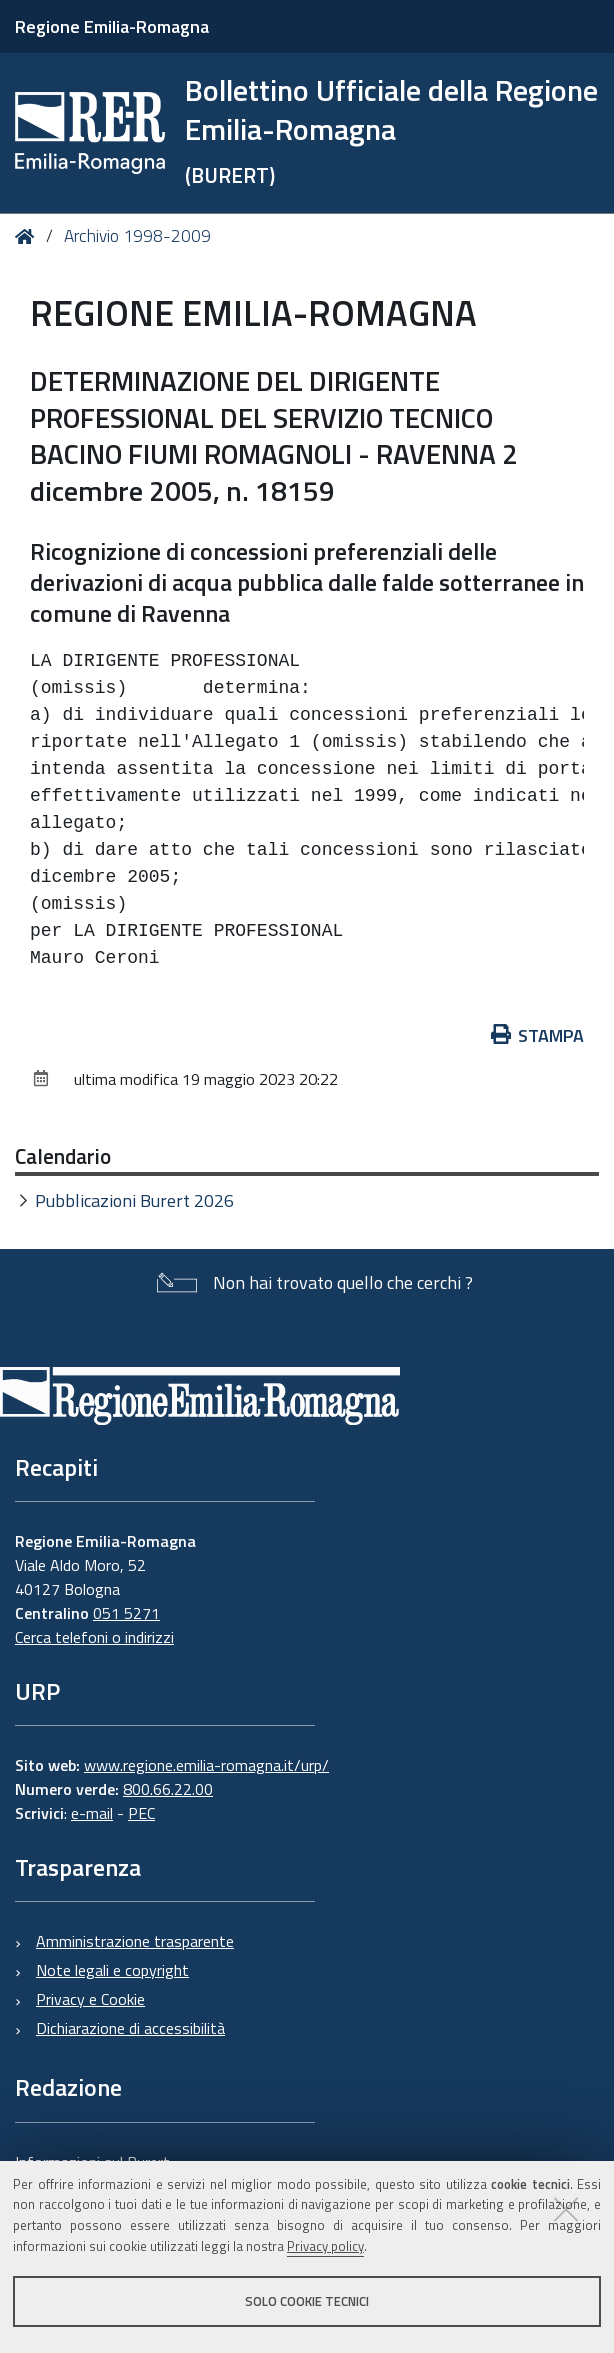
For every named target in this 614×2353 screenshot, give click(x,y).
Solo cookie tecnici (307, 2301)
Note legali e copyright (112, 1970)
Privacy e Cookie (90, 1999)
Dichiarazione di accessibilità (130, 2028)
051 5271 (126, 1613)
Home (28, 236)
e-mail (92, 1813)
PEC (141, 1813)
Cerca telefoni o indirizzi (94, 1637)
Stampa (538, 1035)
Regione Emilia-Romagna (112, 26)
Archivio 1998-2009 (137, 236)
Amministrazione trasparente (135, 1941)
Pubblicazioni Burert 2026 (134, 1200)
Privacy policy (325, 2246)
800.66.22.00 (168, 1789)
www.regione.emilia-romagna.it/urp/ (206, 1765)
